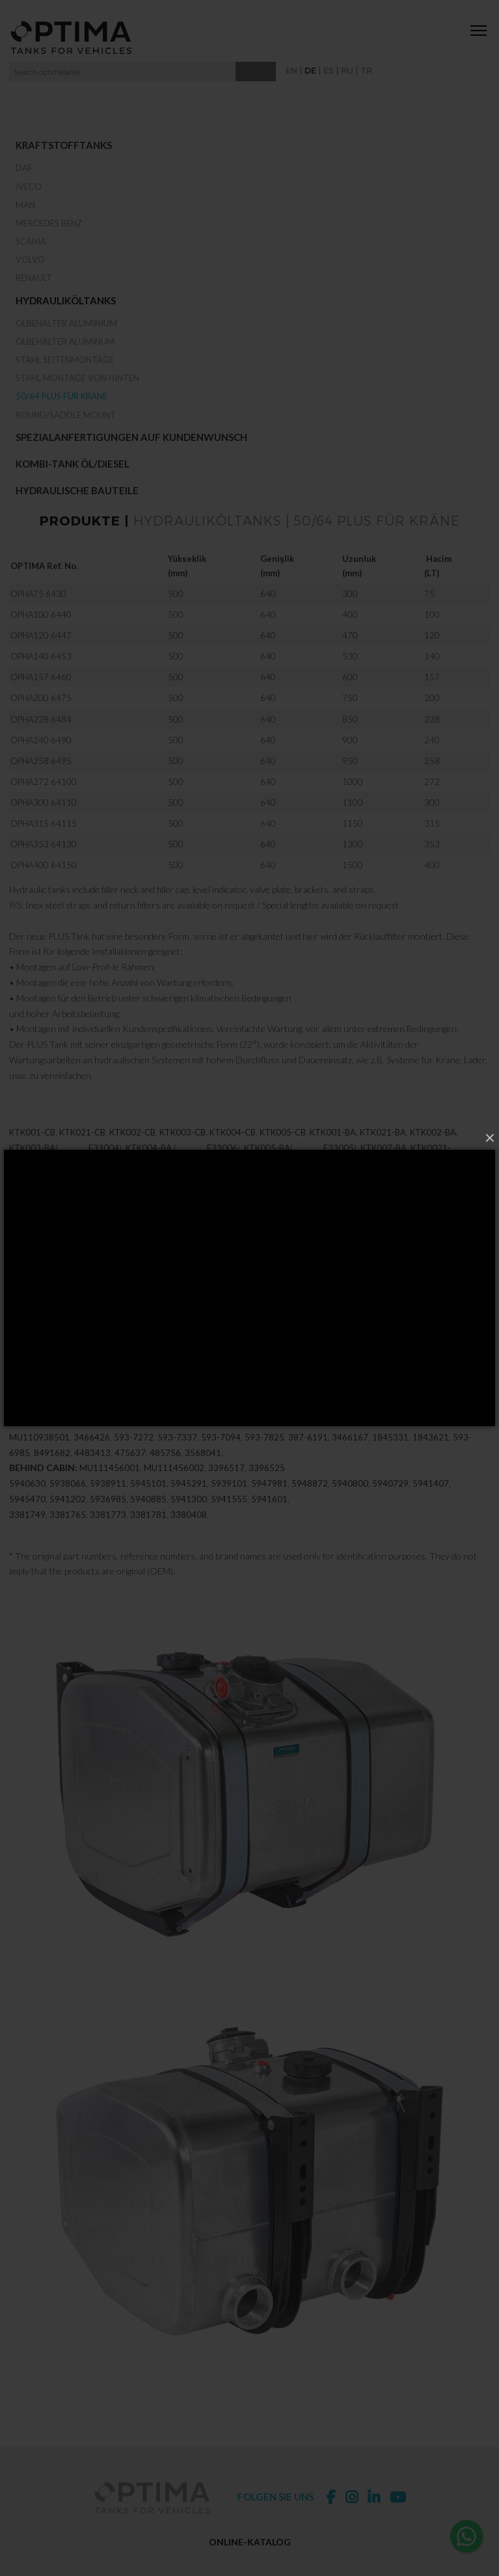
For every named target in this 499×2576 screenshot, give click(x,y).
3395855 (421, 1316)
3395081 (398, 1285)
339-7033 (295, 1347)
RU (347, 70)
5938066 (67, 1501)
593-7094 (31, 1440)
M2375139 (51, 1197)
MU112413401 (391, 1440)
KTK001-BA (333, 1151)
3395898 (160, 1393)
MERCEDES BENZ (49, 223)
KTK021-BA (383, 1151)
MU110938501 (39, 1455)
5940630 (27, 1501)
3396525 (267, 1486)
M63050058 (34, 1228)
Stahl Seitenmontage (65, 359)
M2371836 (388, 1197)
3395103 (114, 1300)
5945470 (27, 1517)
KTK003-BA (32, 1166)
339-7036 (31, 1347)
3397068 (182, 1362)
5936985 (108, 1517)
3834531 (344, 1362)
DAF (24, 168)
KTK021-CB (82, 1151)
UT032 (410, 1181)
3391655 (402, 1393)
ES (328, 70)
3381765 (67, 1533)
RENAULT (34, 277)
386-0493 (167, 1440)
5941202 (67, 1517)
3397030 (201, 1332)
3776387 (387, 1362)
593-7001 (340, 1424)
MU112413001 (455, 1440)
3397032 (76, 1347)
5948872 (309, 1501)
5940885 (148, 1517)
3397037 (163, 1347)
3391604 (220, 1316)
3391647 (362, 1393)
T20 (17, 1197)
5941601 (269, 1517)
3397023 (49, 1285)
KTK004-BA (149, 1166)
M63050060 (87, 1228)
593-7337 (177, 1455)
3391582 (139, 1316)
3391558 (58, 1316)
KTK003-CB (182, 1151)
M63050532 (322, 1213)
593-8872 (427, 1424)
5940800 (350, 1501)
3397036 (463, 1332)
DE (310, 70)
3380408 (188, 1533)
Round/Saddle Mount (66, 415)
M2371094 (31, 1213)
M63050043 (247, 1228)
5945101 (148, 1501)
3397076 (222, 1362)
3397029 (27, 1332)
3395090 (27, 1300)
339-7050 (137, 1362)
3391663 (442, 1393)
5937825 (257, 1424)
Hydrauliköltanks (66, 300)
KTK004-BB (236, 1181)
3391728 (67, 1409)
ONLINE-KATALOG (250, 2541)
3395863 (462, 1316)
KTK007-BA (383, 1166)
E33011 (377, 1181)
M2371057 (196, 1197)
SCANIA (31, 241)
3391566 (99, 1316)
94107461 (70, 1378)
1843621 (430, 1455)
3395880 (119, 1393)
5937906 (78, 1440)
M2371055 (292, 1197)
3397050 (95, 1362)
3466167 (350, 1455)
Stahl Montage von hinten (77, 378)
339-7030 (244, 1332)
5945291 (188, 1501)
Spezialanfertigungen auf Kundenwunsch (131, 437)
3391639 (321, 1393)
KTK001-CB (32, 1151)
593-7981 (212, 1424)
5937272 (131, 1424)
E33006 (222, 1166)
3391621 (260, 1316)
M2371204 (436, 1197)
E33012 (309, 1181)
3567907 (263, 1362)
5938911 (108, 1501)
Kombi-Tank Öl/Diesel (72, 464)
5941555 (229, 1517)
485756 (165, 1471)
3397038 (339, 1347)
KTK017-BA (450, 1181)
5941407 (430, 1501)
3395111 (201, 1300)
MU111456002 (174, 1486)
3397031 (376, 1332)
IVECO (29, 186)
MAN (25, 205)
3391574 (27, 1378)
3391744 (281, 1393)
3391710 (300, 1316)
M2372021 (176, 1213)
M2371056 (244, 1197)
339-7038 (382, 1347)
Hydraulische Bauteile (77, 490)
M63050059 (140, 1228)
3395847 (381, 1316)
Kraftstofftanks (64, 145)
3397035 (289, 1332)
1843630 (209, 1440)
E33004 (103, 1166)
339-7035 (331, 1332)
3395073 (311, 1285)
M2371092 (99, 1197)
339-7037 (206, 1347)
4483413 (92, 1471)
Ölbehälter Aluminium (66, 323)
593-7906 (121, 1440)
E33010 (156, 1181)
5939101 (229, 1501)
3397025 (224, 1285)
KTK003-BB (82, 1181)
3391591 (179, 1316)
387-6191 (308, 1455)
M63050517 (429, 1213)
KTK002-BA (433, 1151)
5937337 (91, 1424)
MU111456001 (109, 1486)
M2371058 (148, 1197)
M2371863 (340, 1197)
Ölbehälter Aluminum (65, 341)
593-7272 (134, 1455)
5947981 (269, 1501)
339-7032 (119, 1347)
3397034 (114, 1332)
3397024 (136, 1285)
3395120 (289, 1300)
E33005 (338, 1166)
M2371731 (79, 1213)
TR (366, 70)
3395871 (79, 1393)
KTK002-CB (132, 1151)
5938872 (384, 1424)
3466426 (92, 1455)
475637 (130, 1471)
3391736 (241, 1393)
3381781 (148, 1533)
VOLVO (30, 259)
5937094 (471, 1424)
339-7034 (157, 1332)
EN (291, 70)
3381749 (27, 1533)
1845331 (390, 1455)
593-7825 (264, 1455)
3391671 (27, 1409)
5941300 (188, 1517)
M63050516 (194, 1228)
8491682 (52, 1471)
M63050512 (376, 1213)
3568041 (203, 1471)
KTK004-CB (232, 1151)
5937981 (172, 1424)
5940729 (390, 1501)
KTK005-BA (267, 1166)
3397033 (250, 1347)
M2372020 (272, 1213)
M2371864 (127, 1213)
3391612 (54, 1362)
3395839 (341, 1316)
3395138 (376, 1300)
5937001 (297, 1424)
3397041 (427, 1347)
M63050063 (300, 1228)
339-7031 (418, 1332)
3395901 (200, 1393)
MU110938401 (261, 1440)
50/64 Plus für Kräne (61, 396)
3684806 (303, 1362)
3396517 (226, 1486)
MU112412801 (324, 1440)
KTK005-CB (283, 1151)
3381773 (108, 1533)
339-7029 (70, 1332)
